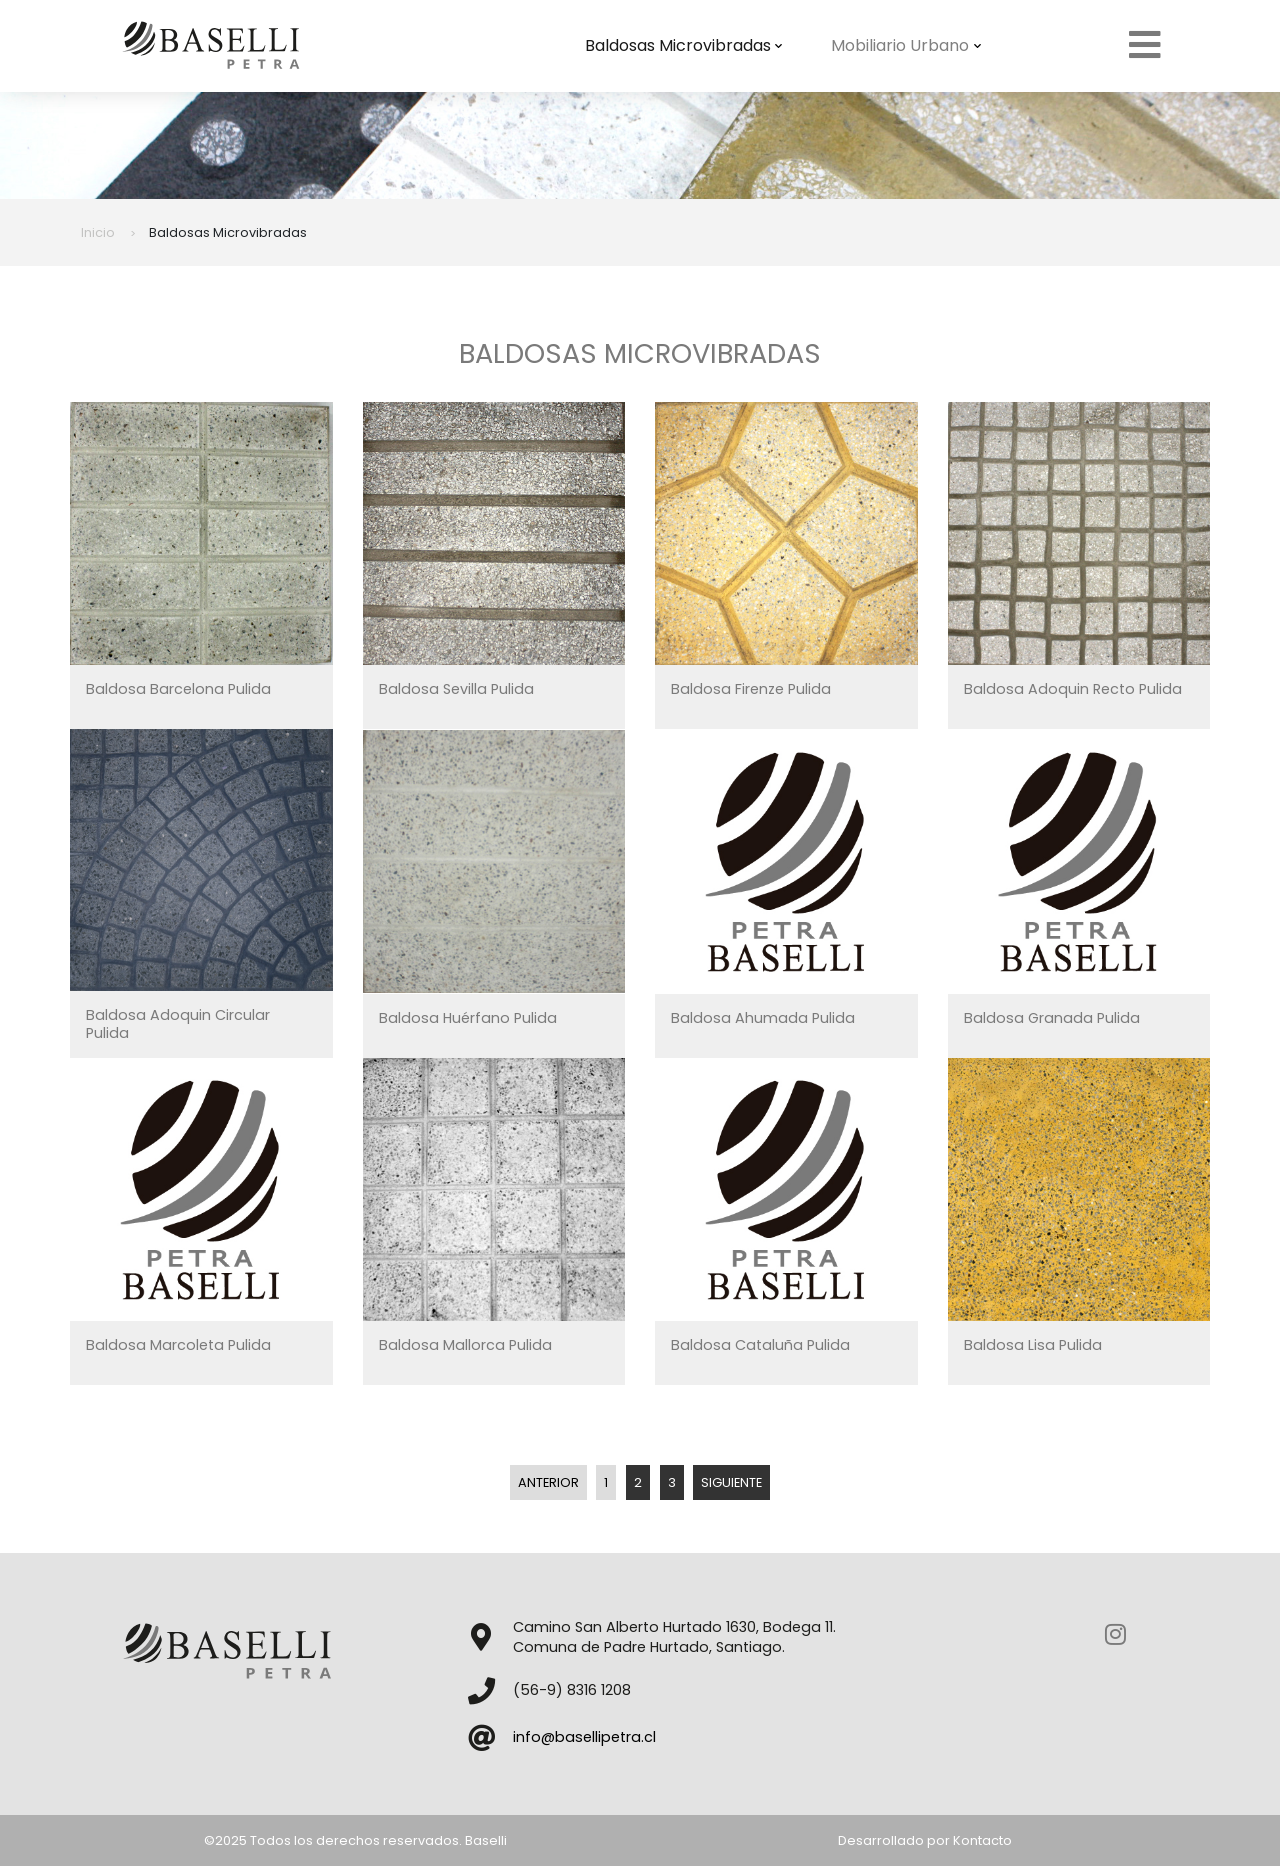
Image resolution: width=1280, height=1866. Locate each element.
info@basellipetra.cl (584, 1737)
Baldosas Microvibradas (684, 45)
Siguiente (731, 1482)
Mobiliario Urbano (906, 45)
